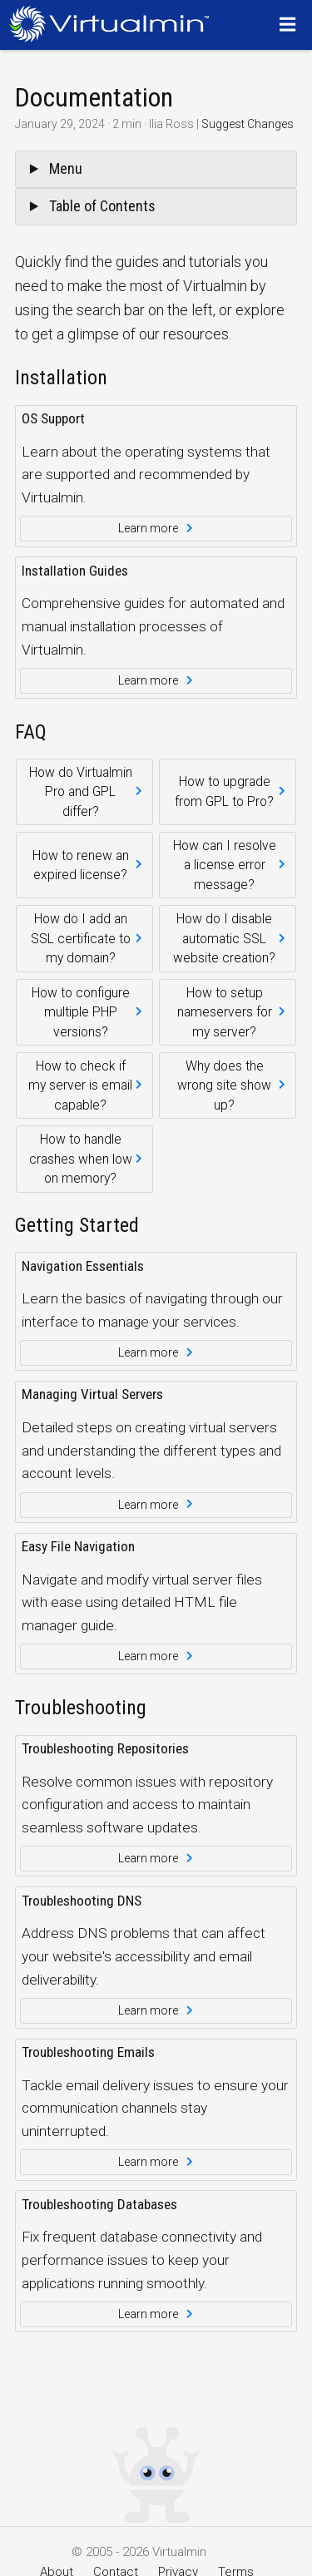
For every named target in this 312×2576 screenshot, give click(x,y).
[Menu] (290, 24)
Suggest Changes (247, 124)
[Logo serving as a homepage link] (113, 23)
